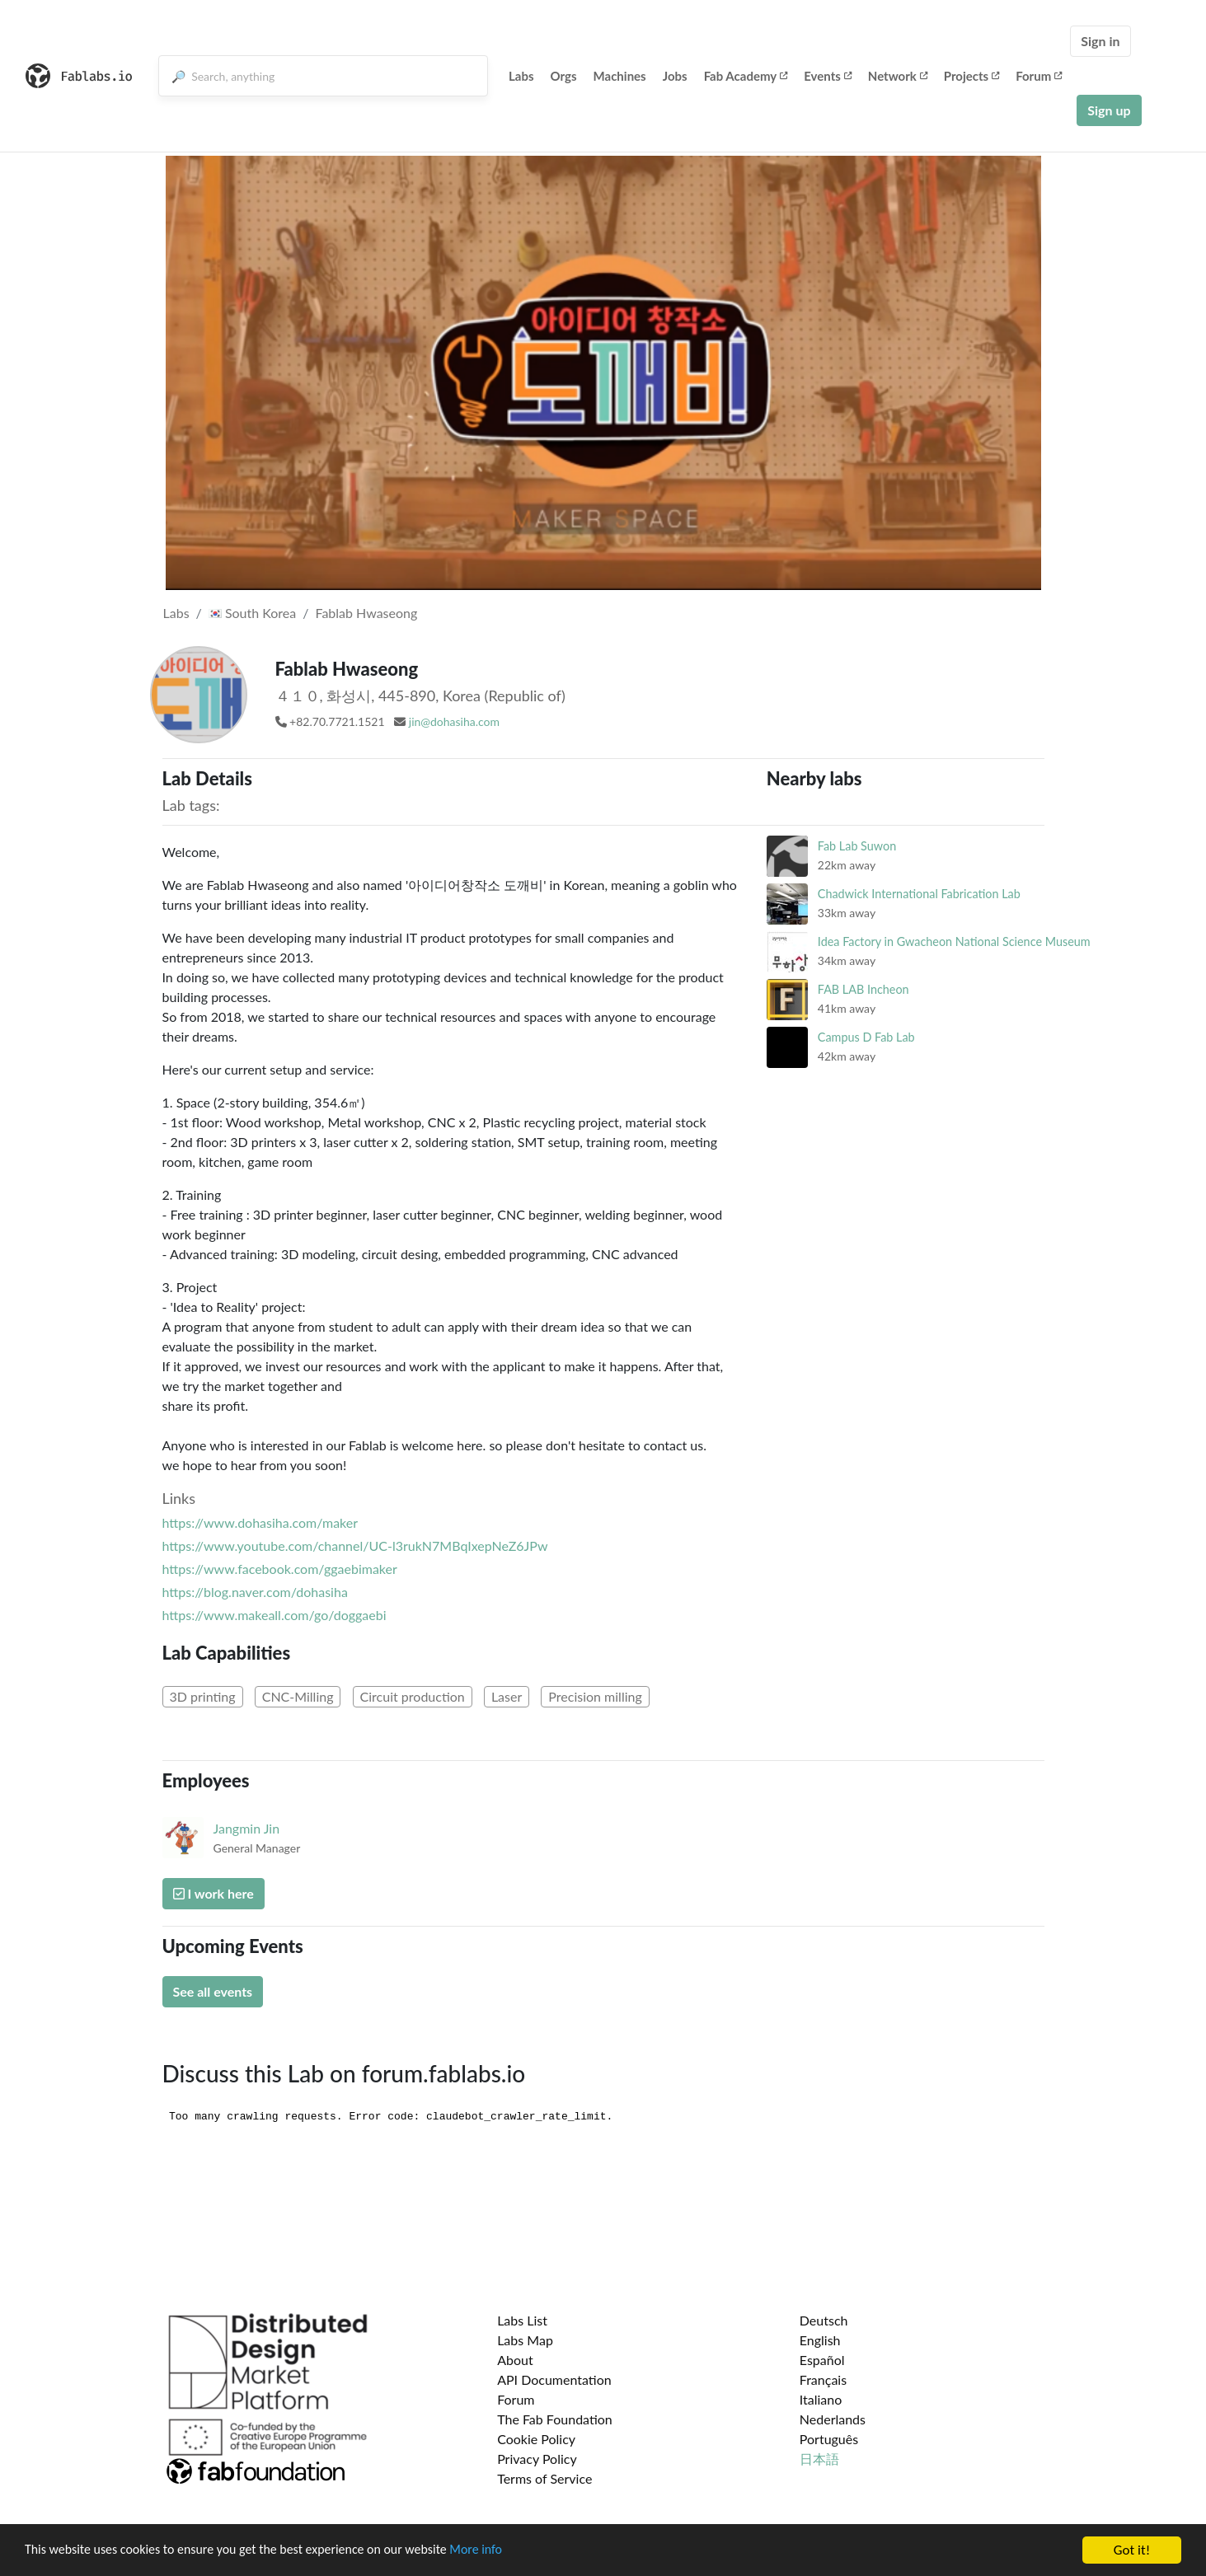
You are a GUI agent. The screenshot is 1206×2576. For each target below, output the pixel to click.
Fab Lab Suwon (857, 846)
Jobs (675, 75)
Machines (620, 75)
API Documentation (554, 2379)
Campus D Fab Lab (866, 1037)
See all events (213, 1991)
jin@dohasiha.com (454, 721)
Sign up (1108, 110)
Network (897, 75)
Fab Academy (746, 75)
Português (829, 2439)
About (515, 2360)
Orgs (564, 75)
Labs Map (525, 2340)
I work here (213, 1893)
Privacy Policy (537, 2458)
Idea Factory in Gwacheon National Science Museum (954, 941)
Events (828, 75)
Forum (1039, 75)
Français (823, 2379)
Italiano (821, 2399)
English (820, 2340)
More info (507, 2551)
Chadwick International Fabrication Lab (919, 894)
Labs (521, 75)
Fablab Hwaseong (366, 613)
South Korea (252, 613)
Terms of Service (544, 2478)
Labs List (522, 2320)
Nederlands (833, 2419)
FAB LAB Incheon (863, 989)
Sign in (1100, 41)
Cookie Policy (536, 2439)
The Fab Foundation (554, 2419)
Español (822, 2360)
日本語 (819, 2458)
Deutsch (824, 2320)
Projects (971, 75)
